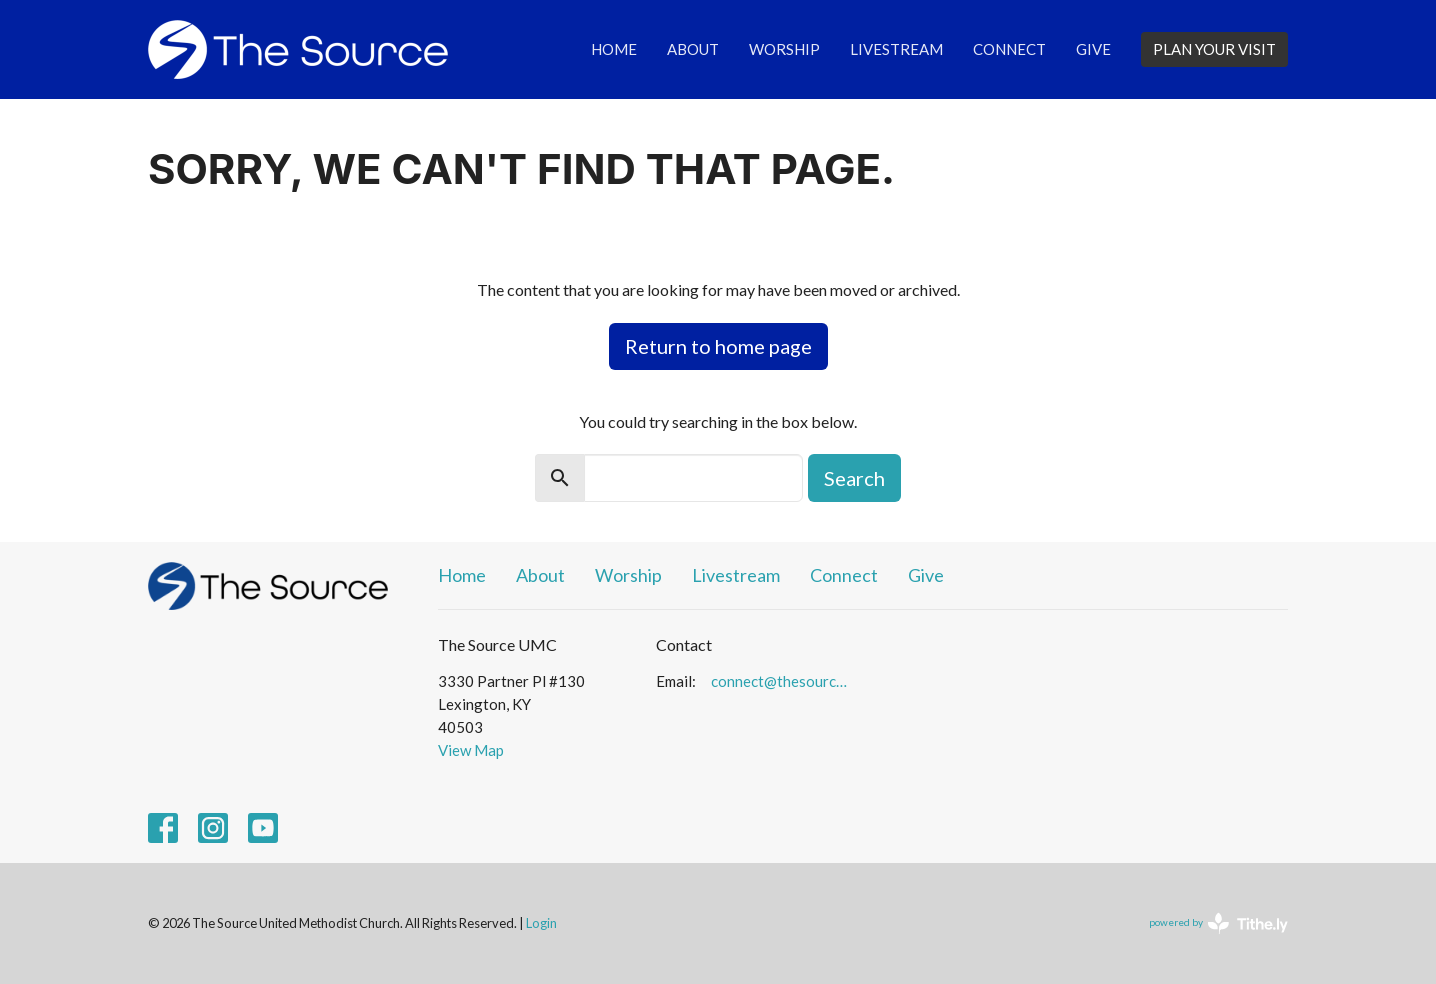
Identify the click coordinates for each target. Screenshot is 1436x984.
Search (854, 478)
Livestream (896, 49)
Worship (784, 49)
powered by (1218, 923)
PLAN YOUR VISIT (1214, 49)
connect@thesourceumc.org (782, 681)
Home (614, 49)
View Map (471, 750)
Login (541, 923)
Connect (1009, 49)
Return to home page (718, 346)
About (693, 49)
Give (1093, 49)
